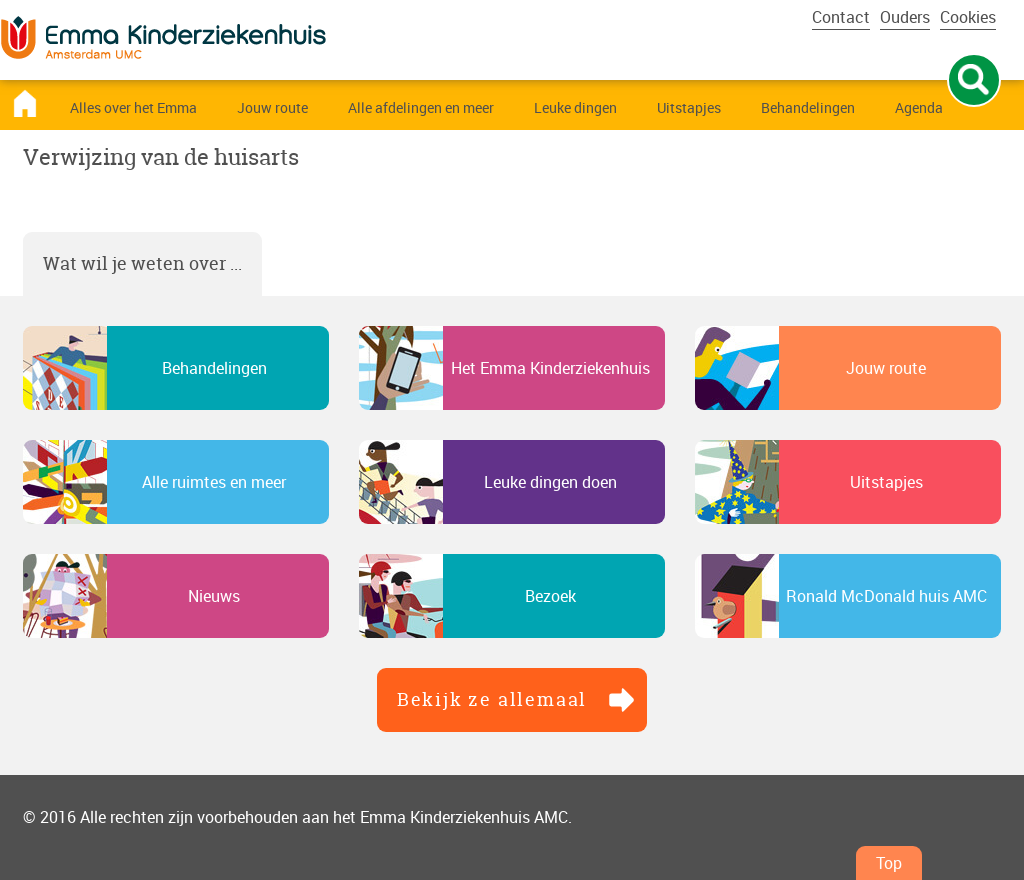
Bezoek (550, 596)
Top (889, 863)
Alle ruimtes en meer (214, 482)
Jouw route (886, 368)
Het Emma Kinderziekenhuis (550, 368)
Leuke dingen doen (550, 482)
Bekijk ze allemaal (492, 699)
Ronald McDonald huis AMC (886, 596)
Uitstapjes (886, 482)
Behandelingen (214, 368)
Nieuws (214, 596)
